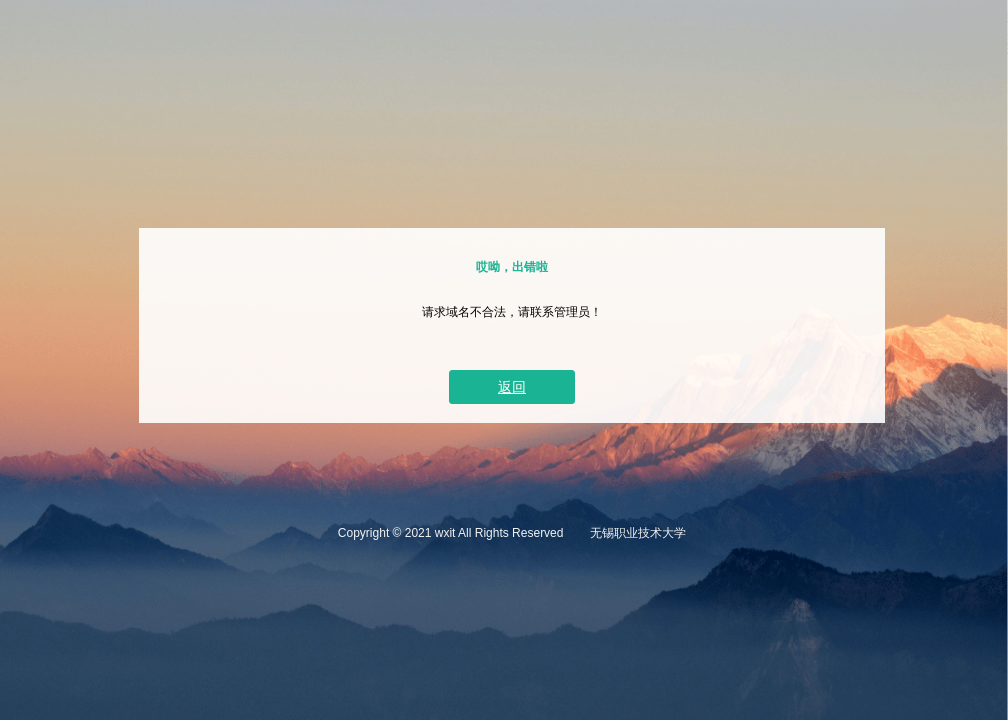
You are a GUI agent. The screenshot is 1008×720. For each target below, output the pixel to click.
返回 (512, 387)
